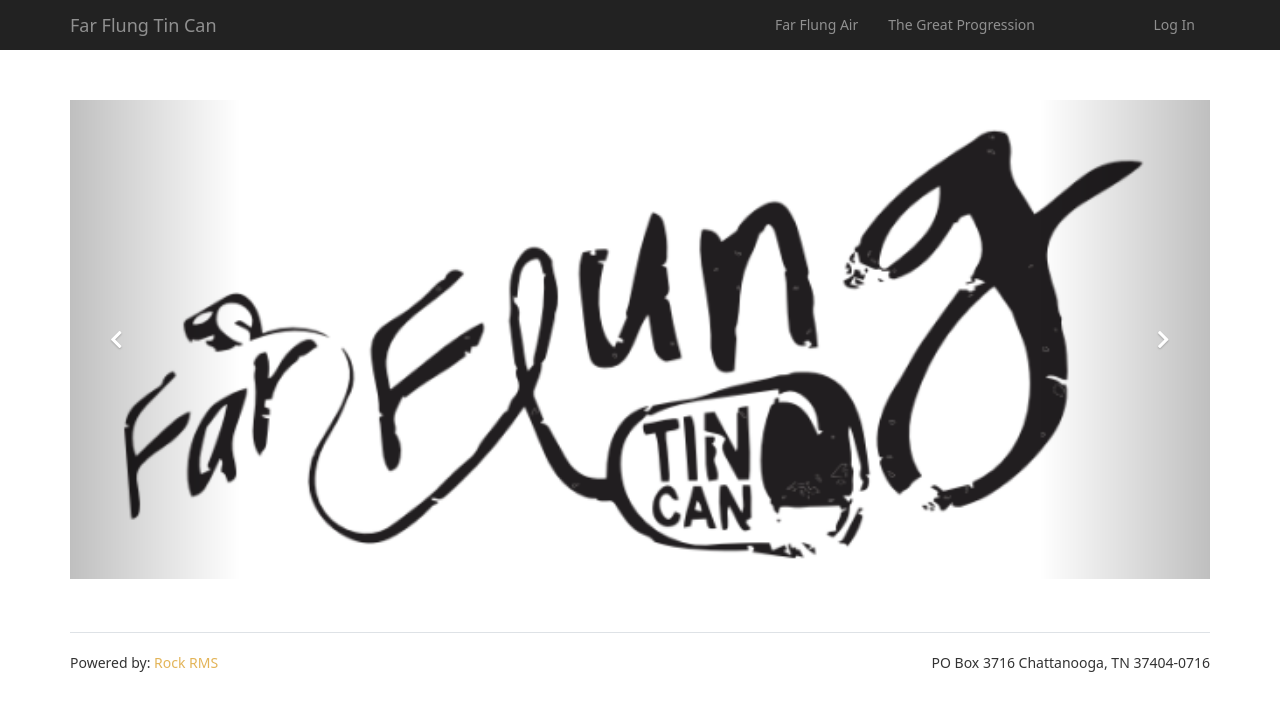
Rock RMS (186, 662)
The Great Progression (961, 24)
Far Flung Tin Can (143, 25)
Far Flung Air (816, 24)
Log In (1174, 24)
